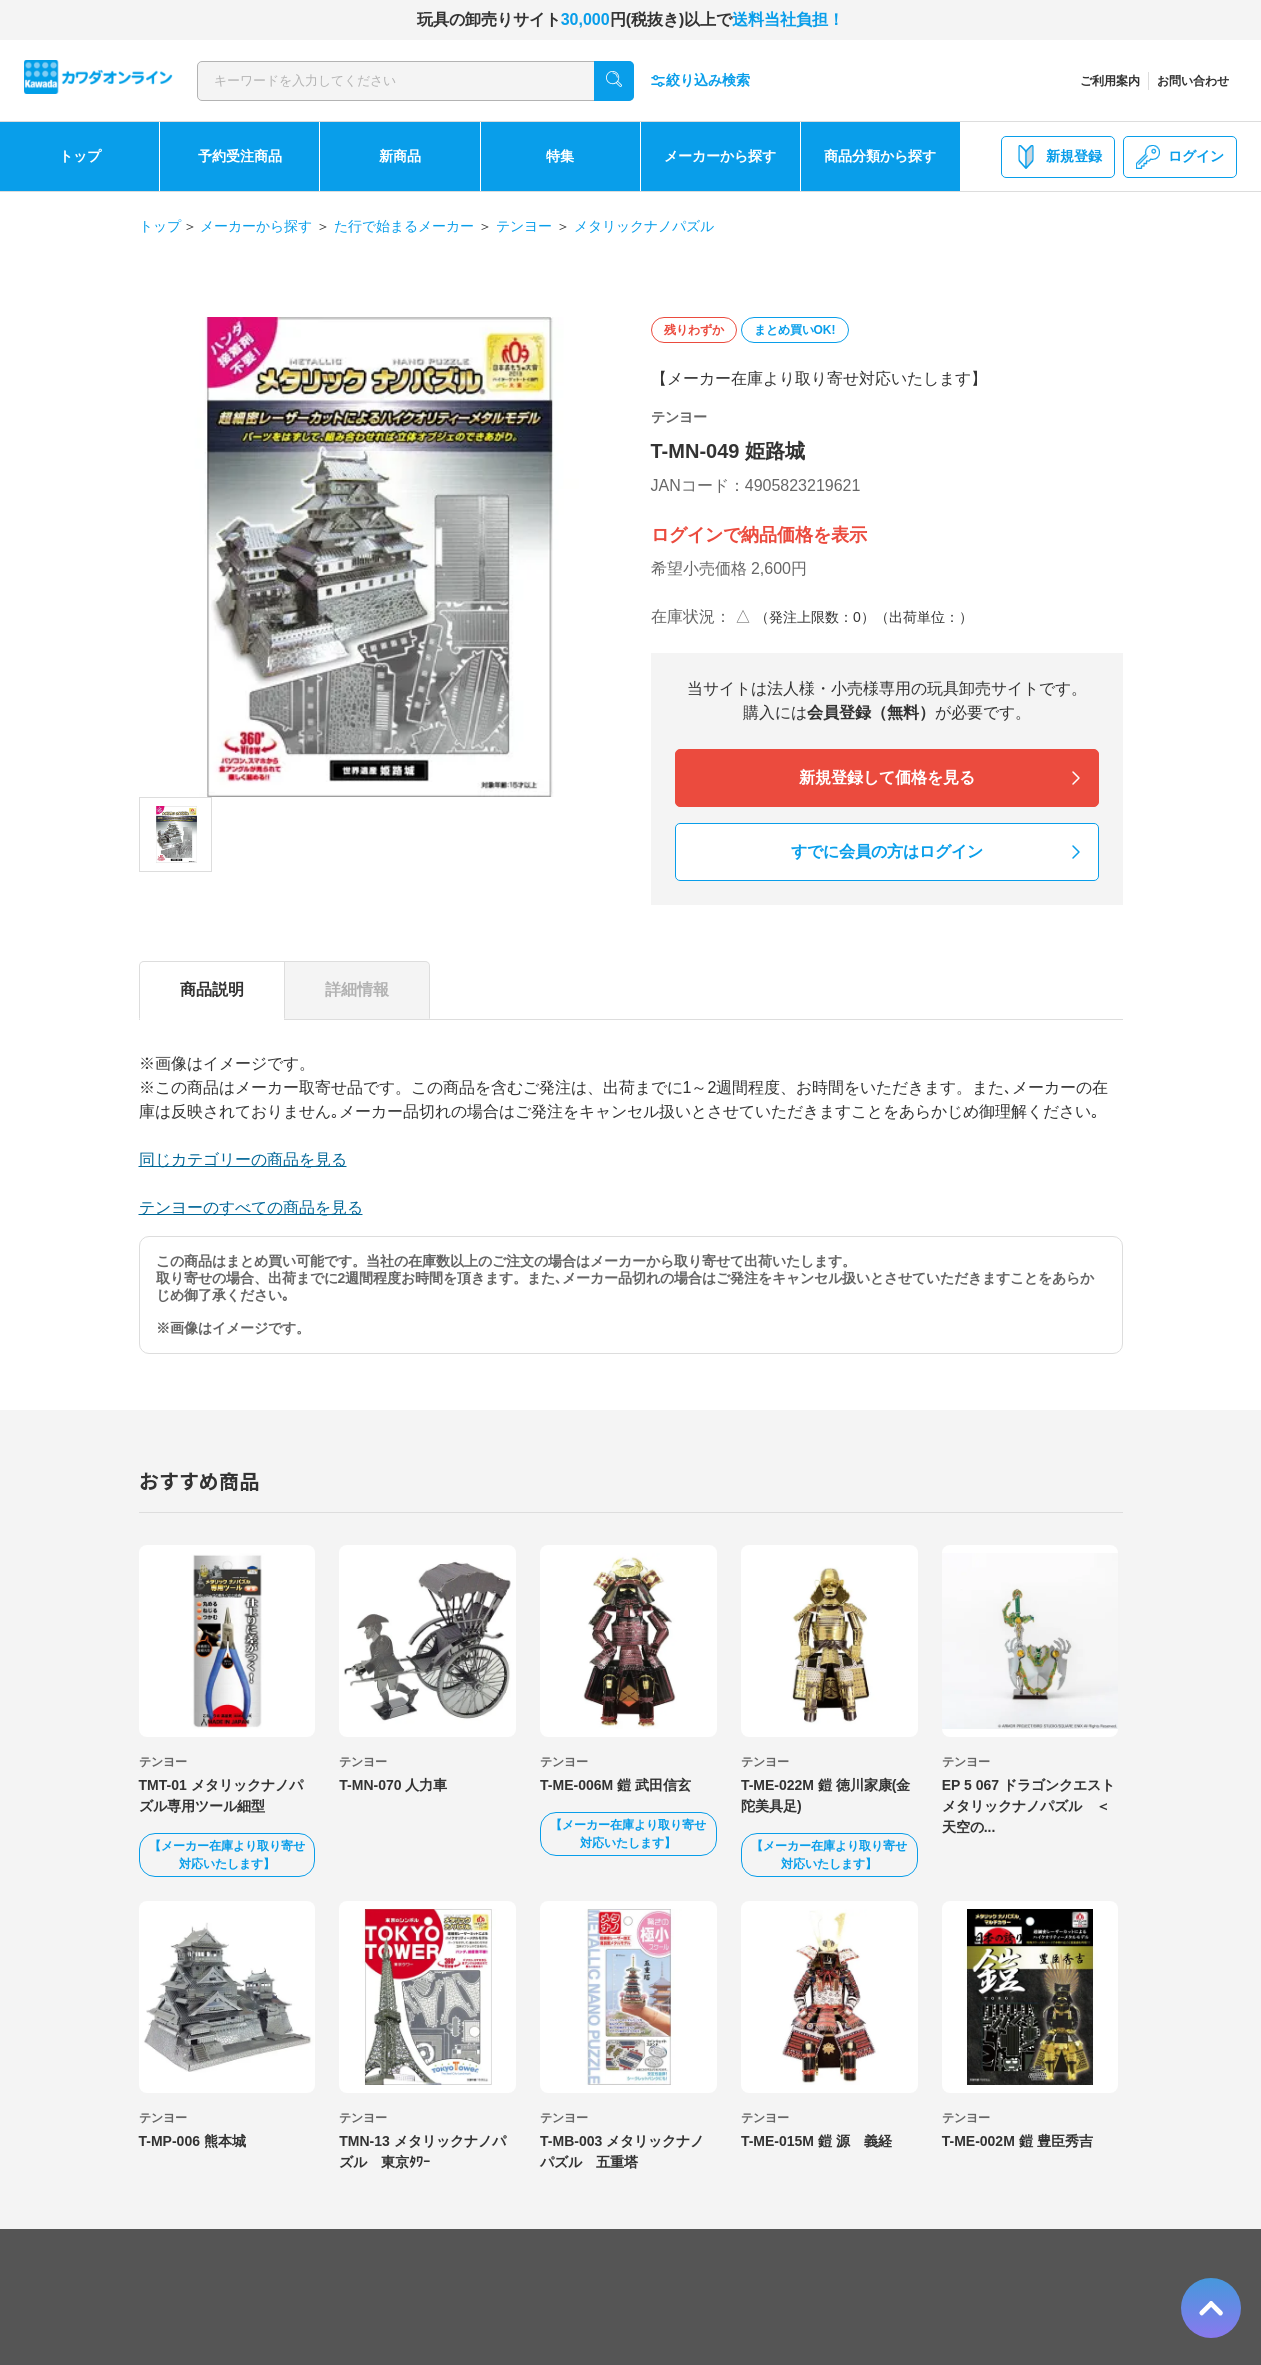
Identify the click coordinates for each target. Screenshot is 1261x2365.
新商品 (400, 156)
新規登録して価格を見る (887, 777)
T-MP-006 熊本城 (192, 2141)
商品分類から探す (880, 156)
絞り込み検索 (700, 80)
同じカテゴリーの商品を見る (243, 1159)
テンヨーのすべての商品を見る (251, 1207)
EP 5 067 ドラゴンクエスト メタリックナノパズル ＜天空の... (1035, 1806)
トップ (80, 156)
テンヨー (524, 226)
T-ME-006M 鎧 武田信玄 (615, 1785)
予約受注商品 (240, 156)
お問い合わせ (1193, 81)
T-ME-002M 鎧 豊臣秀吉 (1017, 2141)
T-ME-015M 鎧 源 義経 (816, 2141)
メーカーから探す (720, 156)
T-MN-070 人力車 (393, 1785)
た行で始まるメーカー (404, 226)
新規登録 (1058, 157)
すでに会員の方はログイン (887, 851)
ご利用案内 (1110, 81)
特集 (560, 156)
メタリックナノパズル (644, 226)
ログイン (1180, 157)
